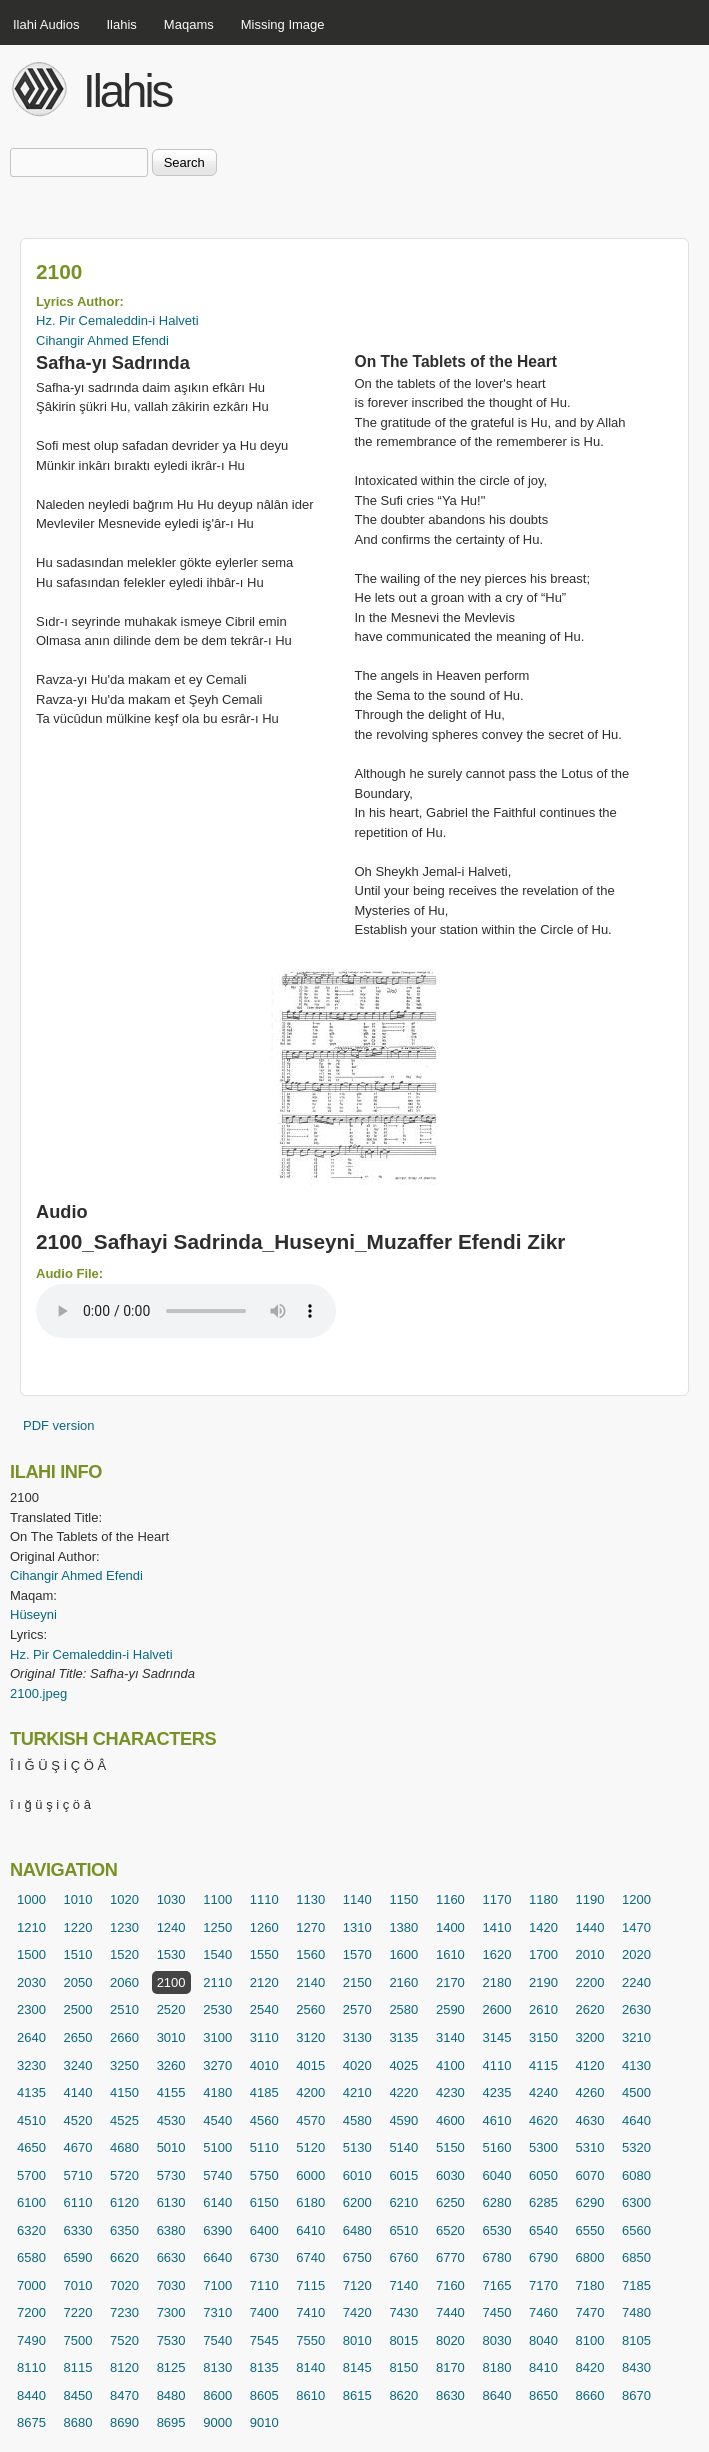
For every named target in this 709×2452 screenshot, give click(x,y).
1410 (496, 1927)
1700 (543, 1954)
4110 (496, 2065)
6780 (496, 2257)
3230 (31, 2065)
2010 (590, 1954)
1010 (78, 1899)
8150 (403, 2367)
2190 (543, 1982)
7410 (310, 2312)
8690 (124, 2422)
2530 (217, 2009)
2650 (78, 2037)
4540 (217, 2120)
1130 (310, 1899)
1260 (264, 1927)
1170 (496, 1899)
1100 (217, 1899)
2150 (357, 1982)
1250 (217, 1927)
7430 (403, 2312)
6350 (124, 2230)
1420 (543, 1927)
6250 (450, 2202)
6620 (124, 2257)
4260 (590, 2092)
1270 (310, 1927)
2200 (590, 1982)
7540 (217, 2340)
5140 (403, 2147)
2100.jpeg (38, 1693)
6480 (357, 2230)
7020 (124, 2285)
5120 (310, 2147)
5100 (217, 2147)
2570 (357, 2009)
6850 (636, 2257)
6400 (264, 2230)
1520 (124, 1954)
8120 (124, 2367)
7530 (171, 2340)
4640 (636, 2120)
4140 (78, 2092)
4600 (450, 2120)
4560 (264, 2120)
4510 (31, 2120)
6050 (543, 2175)
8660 (590, 2395)
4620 (543, 2120)
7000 (31, 2285)
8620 (403, 2395)
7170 (543, 2285)
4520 (78, 2120)
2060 (124, 1982)
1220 (78, 1927)
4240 (543, 2092)
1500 (31, 1954)
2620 (590, 2009)
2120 (264, 1982)
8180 (496, 2367)
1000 (31, 1899)
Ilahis (122, 24)
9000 (217, 2422)
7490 (31, 2340)
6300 (636, 2202)
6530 (496, 2230)
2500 (78, 2009)
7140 (403, 2285)
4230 (450, 2092)
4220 (403, 2092)
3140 (450, 2037)
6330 (78, 2230)
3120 (310, 2037)
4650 (31, 2147)
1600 (403, 1954)
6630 (171, 2257)
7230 (124, 2312)
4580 (357, 2120)
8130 (217, 2367)
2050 (78, 1982)
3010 (171, 2037)
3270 (217, 2065)
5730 (171, 2175)
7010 (78, 2285)
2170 (450, 1982)
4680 (124, 2147)
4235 (496, 2092)
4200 (310, 2092)
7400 (264, 2312)
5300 (543, 2147)
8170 (450, 2367)
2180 (496, 1982)
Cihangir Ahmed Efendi (102, 340)
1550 (264, 1954)
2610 (543, 2009)
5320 (636, 2147)
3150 (543, 2037)
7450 (496, 2312)
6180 (310, 2202)
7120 (357, 2285)
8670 (636, 2395)
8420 (590, 2367)
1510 (78, 1954)
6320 (31, 2230)
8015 (403, 2340)
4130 (636, 2065)
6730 (264, 2257)
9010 (264, 2422)
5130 (357, 2147)
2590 (450, 2009)
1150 (403, 1899)
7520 (124, 2340)
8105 (636, 2340)
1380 (403, 1927)
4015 (310, 2065)
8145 (357, 2367)
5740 (217, 2175)
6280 (496, 2202)
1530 (171, 1954)
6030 (450, 2175)
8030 (496, 2340)
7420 (357, 2312)
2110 (217, 1982)
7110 (264, 2285)
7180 (590, 2285)
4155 (171, 2092)
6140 (217, 2202)
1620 (496, 1954)
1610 (450, 1954)
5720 (124, 2175)
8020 (450, 2340)
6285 (543, 2202)
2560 (310, 2009)
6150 (264, 2202)
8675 (31, 2422)
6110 (78, 2202)
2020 (636, 1954)
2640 (31, 2037)
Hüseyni (33, 1614)
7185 (636, 2285)
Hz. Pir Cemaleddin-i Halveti (117, 320)
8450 (78, 2395)
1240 (171, 1927)
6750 (357, 2257)
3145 (496, 2037)
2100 (171, 1982)
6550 (590, 2230)
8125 (171, 2367)
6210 (403, 2202)
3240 (78, 2065)
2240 (636, 1982)
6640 (217, 2257)
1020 (124, 1899)
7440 (450, 2312)
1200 (636, 1899)
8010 (357, 2340)
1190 (590, 1899)
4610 (496, 2120)
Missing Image (283, 24)
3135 (403, 2037)
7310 (217, 2312)
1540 (217, 1954)
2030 (31, 1982)
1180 (543, 1899)
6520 (450, 2230)
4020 (357, 2065)
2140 (310, 1982)
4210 (357, 2092)
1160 (450, 1899)
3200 (590, 2037)
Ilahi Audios (46, 24)
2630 (636, 2009)
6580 (31, 2257)
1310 (357, 1927)
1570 (357, 1954)
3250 (124, 2065)
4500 (636, 2092)
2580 (403, 2009)
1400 (450, 1927)
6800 (590, 2257)
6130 (171, 2202)
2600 (496, 2009)
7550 (310, 2340)
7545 (264, 2340)
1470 (636, 1927)
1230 (124, 1927)
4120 (590, 2065)
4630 (590, 2120)
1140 (357, 1899)
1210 (31, 1927)
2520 (171, 2009)
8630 (450, 2395)
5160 (496, 2147)
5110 (264, 2147)
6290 (590, 2202)
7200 (31, 2312)
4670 (78, 2147)
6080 (636, 2175)
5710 (78, 2175)
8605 (264, 2395)
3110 (264, 2037)
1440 (590, 1927)
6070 (590, 2175)
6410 (310, 2230)
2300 (31, 2009)
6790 (543, 2257)
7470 (590, 2312)
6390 (217, 2230)
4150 (124, 2092)
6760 (403, 2257)
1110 (264, 1899)
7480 (636, 2312)
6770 (450, 2257)
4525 (124, 2120)
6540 (543, 2230)
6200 (357, 2202)
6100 (31, 2202)
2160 (403, 1982)
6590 (78, 2257)
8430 (636, 2367)
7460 (543, 2312)
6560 (636, 2230)
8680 (78, 2422)
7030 (171, 2285)
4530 (171, 2120)
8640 (496, 2395)
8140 (310, 2367)
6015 (403, 2175)
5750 (264, 2175)
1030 (171, 1899)
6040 (496, 2175)
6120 (124, 2202)
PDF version (59, 1425)
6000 (310, 2175)
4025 (403, 2065)
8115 (78, 2367)
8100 (590, 2340)
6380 (171, 2230)
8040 (543, 2340)
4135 (31, 2092)
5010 (171, 2147)
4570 (310, 2120)
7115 (310, 2285)
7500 (78, 2340)
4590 (403, 2120)
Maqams (189, 24)
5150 (450, 2147)
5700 (31, 2175)
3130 (357, 2037)
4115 (543, 2065)
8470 (124, 2395)
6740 (310, 2257)
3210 (636, 2037)
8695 (171, 2422)
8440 (31, 2395)
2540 (264, 2009)
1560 (310, 1954)
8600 (217, 2395)
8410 (543, 2367)
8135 (264, 2367)
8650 (543, 2395)
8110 (31, 2367)
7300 (171, 2312)
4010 (264, 2065)
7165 (496, 2285)
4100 (450, 2065)
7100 (217, 2285)
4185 (264, 2092)
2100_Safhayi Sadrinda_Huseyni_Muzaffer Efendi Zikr (300, 1241)
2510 (124, 2009)
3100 (217, 2037)
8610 (310, 2395)
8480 (171, 2395)
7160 (450, 2285)
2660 (124, 2037)
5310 (590, 2147)
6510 (403, 2230)
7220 (78, 2312)
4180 (217, 2092)
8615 (357, 2395)
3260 (171, 2065)
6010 (357, 2175)
